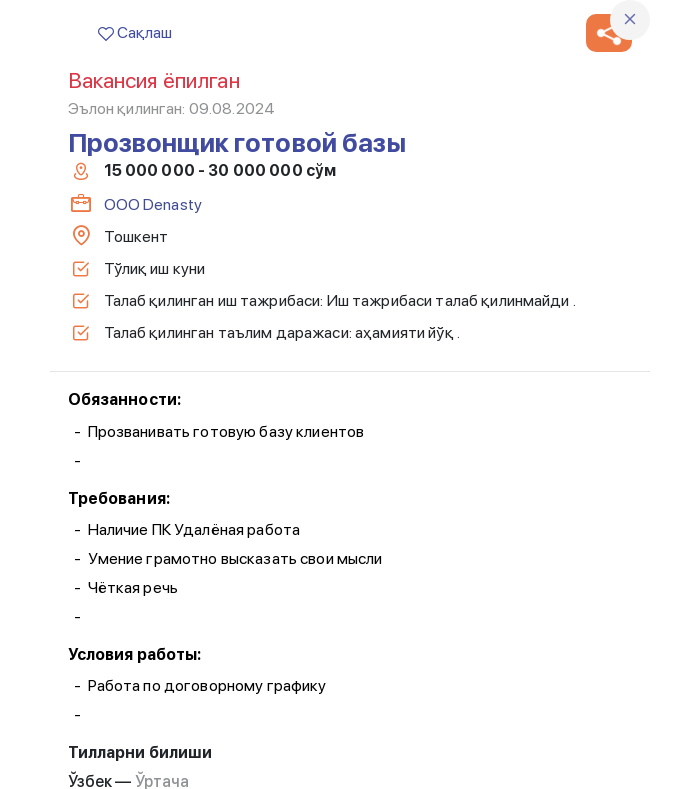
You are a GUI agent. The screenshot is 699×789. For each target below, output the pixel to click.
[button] (609, 33)
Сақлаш (135, 32)
